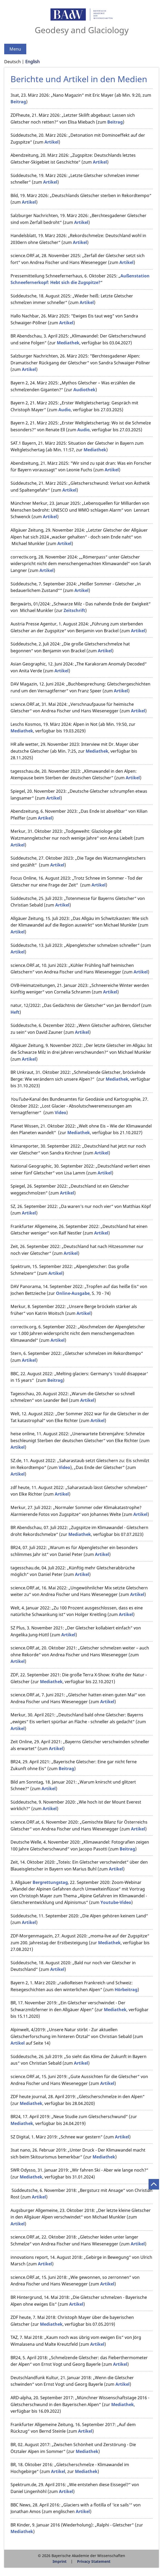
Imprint (60, 2561)
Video (60, 1112)
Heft (15, 1012)
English (32, 62)
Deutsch (12, 62)
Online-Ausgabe (73, 1293)
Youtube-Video (115, 1902)
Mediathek (68, 343)
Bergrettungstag (50, 1882)
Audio (64, 410)
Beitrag (18, 102)
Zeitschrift (74, 610)
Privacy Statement (93, 2561)
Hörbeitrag (126, 1989)
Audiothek (84, 390)
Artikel (51, 142)
